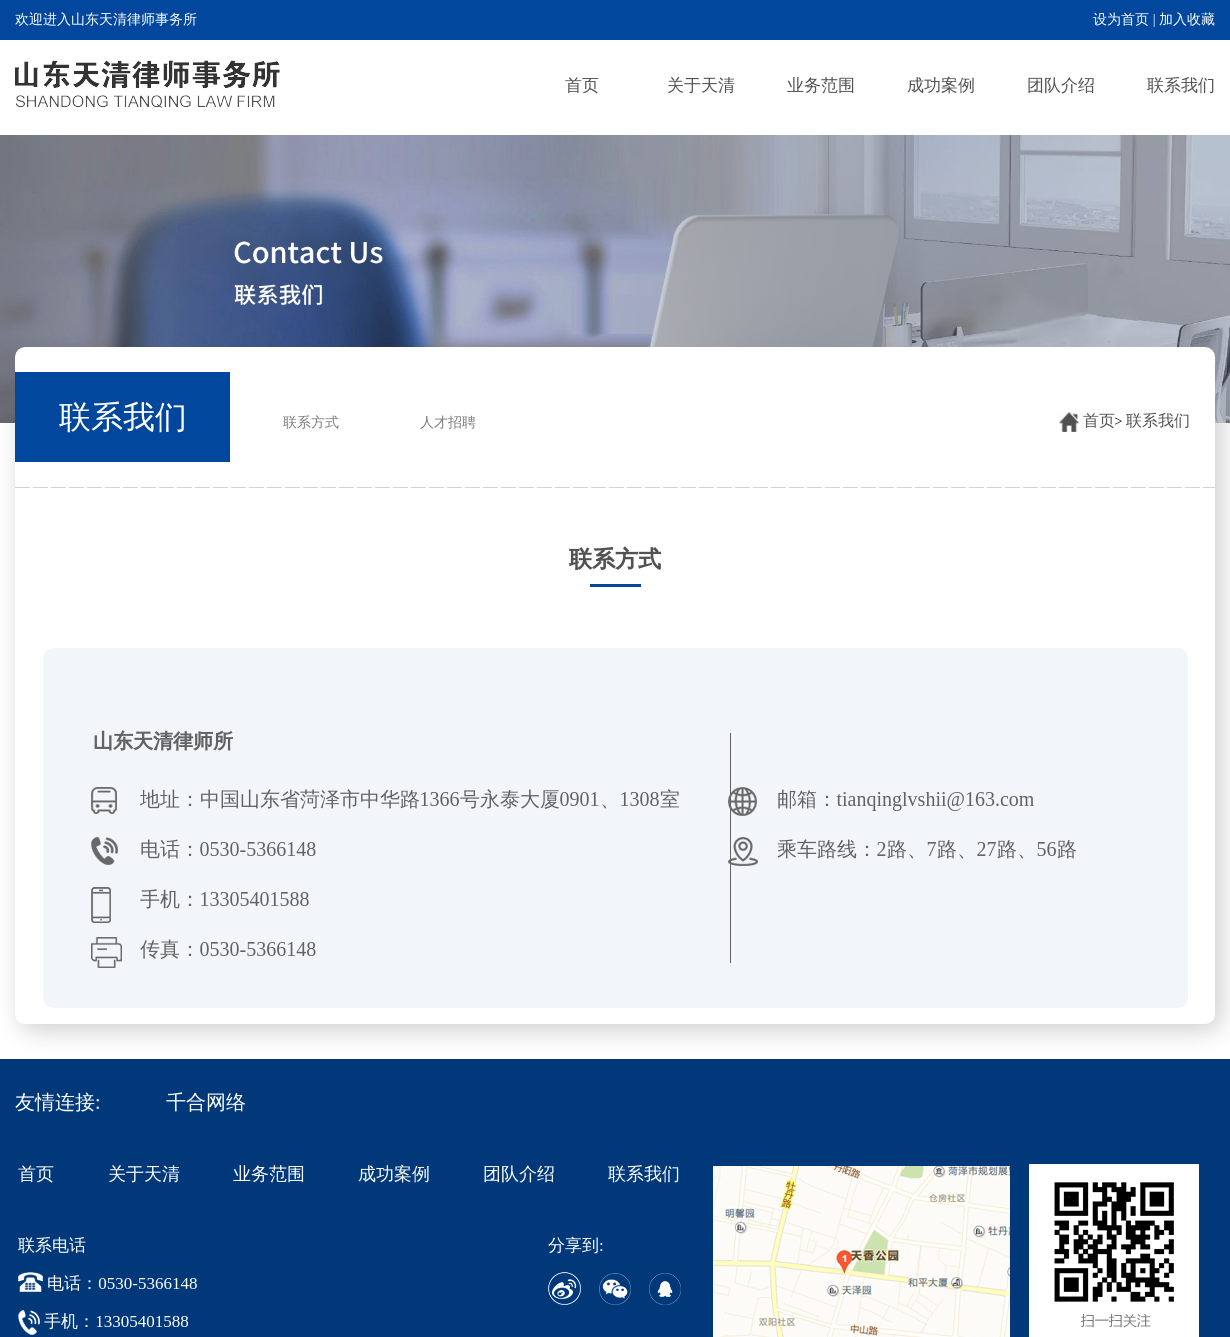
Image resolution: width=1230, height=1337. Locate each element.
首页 (582, 85)
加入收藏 (1187, 19)
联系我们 (1181, 85)
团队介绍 (1061, 85)
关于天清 (701, 85)
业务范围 (821, 85)
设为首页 (1121, 19)
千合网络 (206, 1102)
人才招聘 (448, 422)
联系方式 (311, 422)
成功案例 (941, 85)
